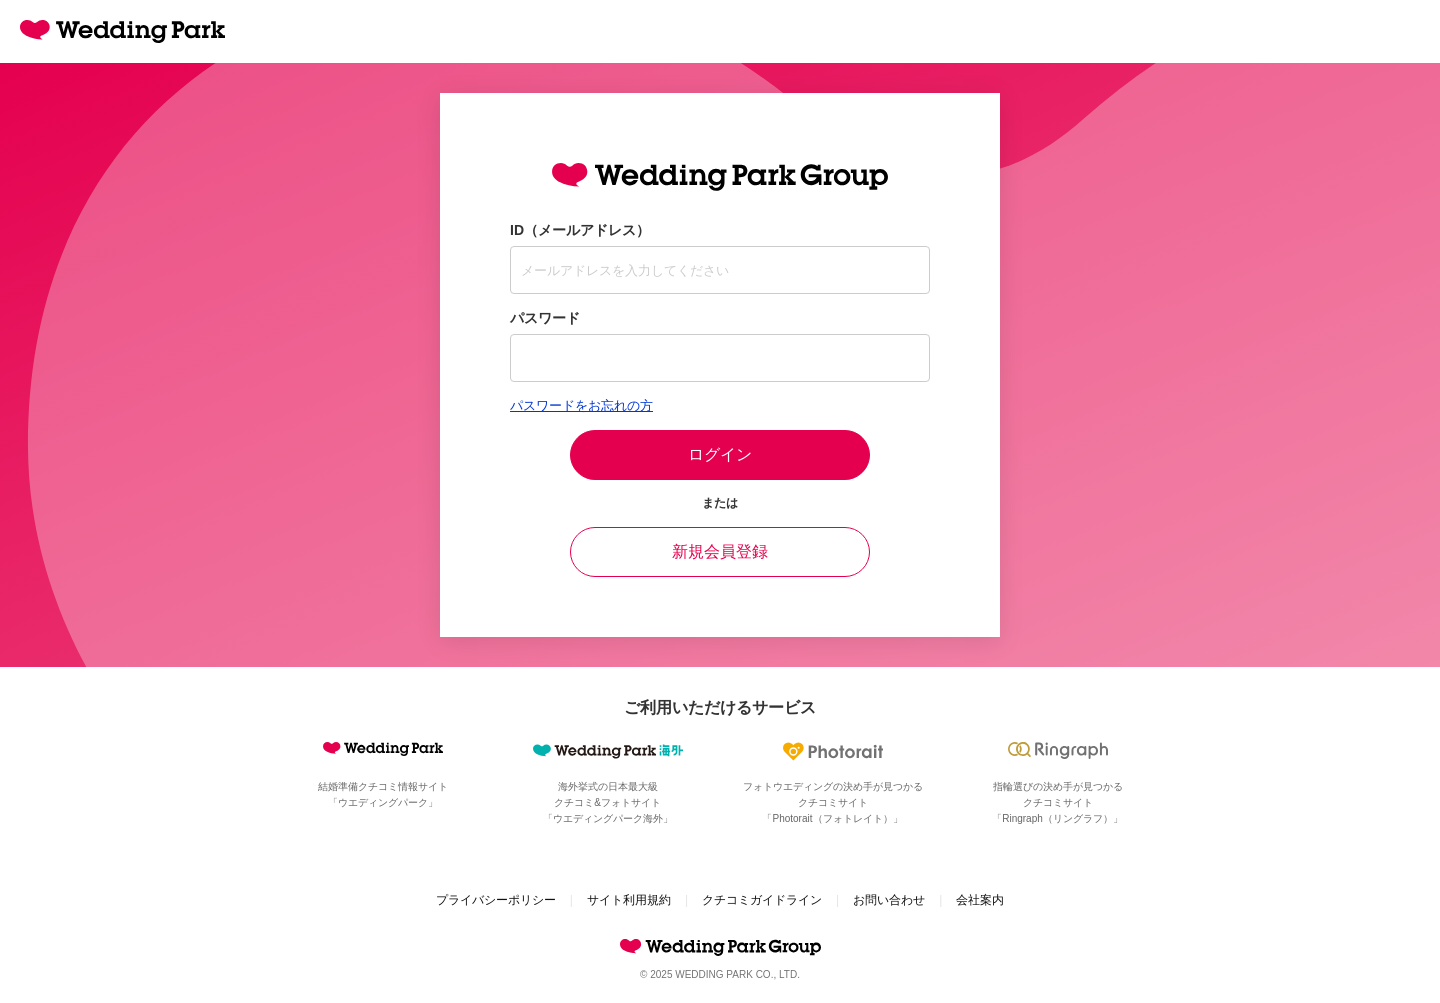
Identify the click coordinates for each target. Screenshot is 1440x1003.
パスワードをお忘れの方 (581, 405)
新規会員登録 (720, 551)
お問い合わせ (889, 900)
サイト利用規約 (629, 900)
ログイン (720, 454)
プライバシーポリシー (496, 900)
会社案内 (980, 900)
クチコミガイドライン (762, 900)
